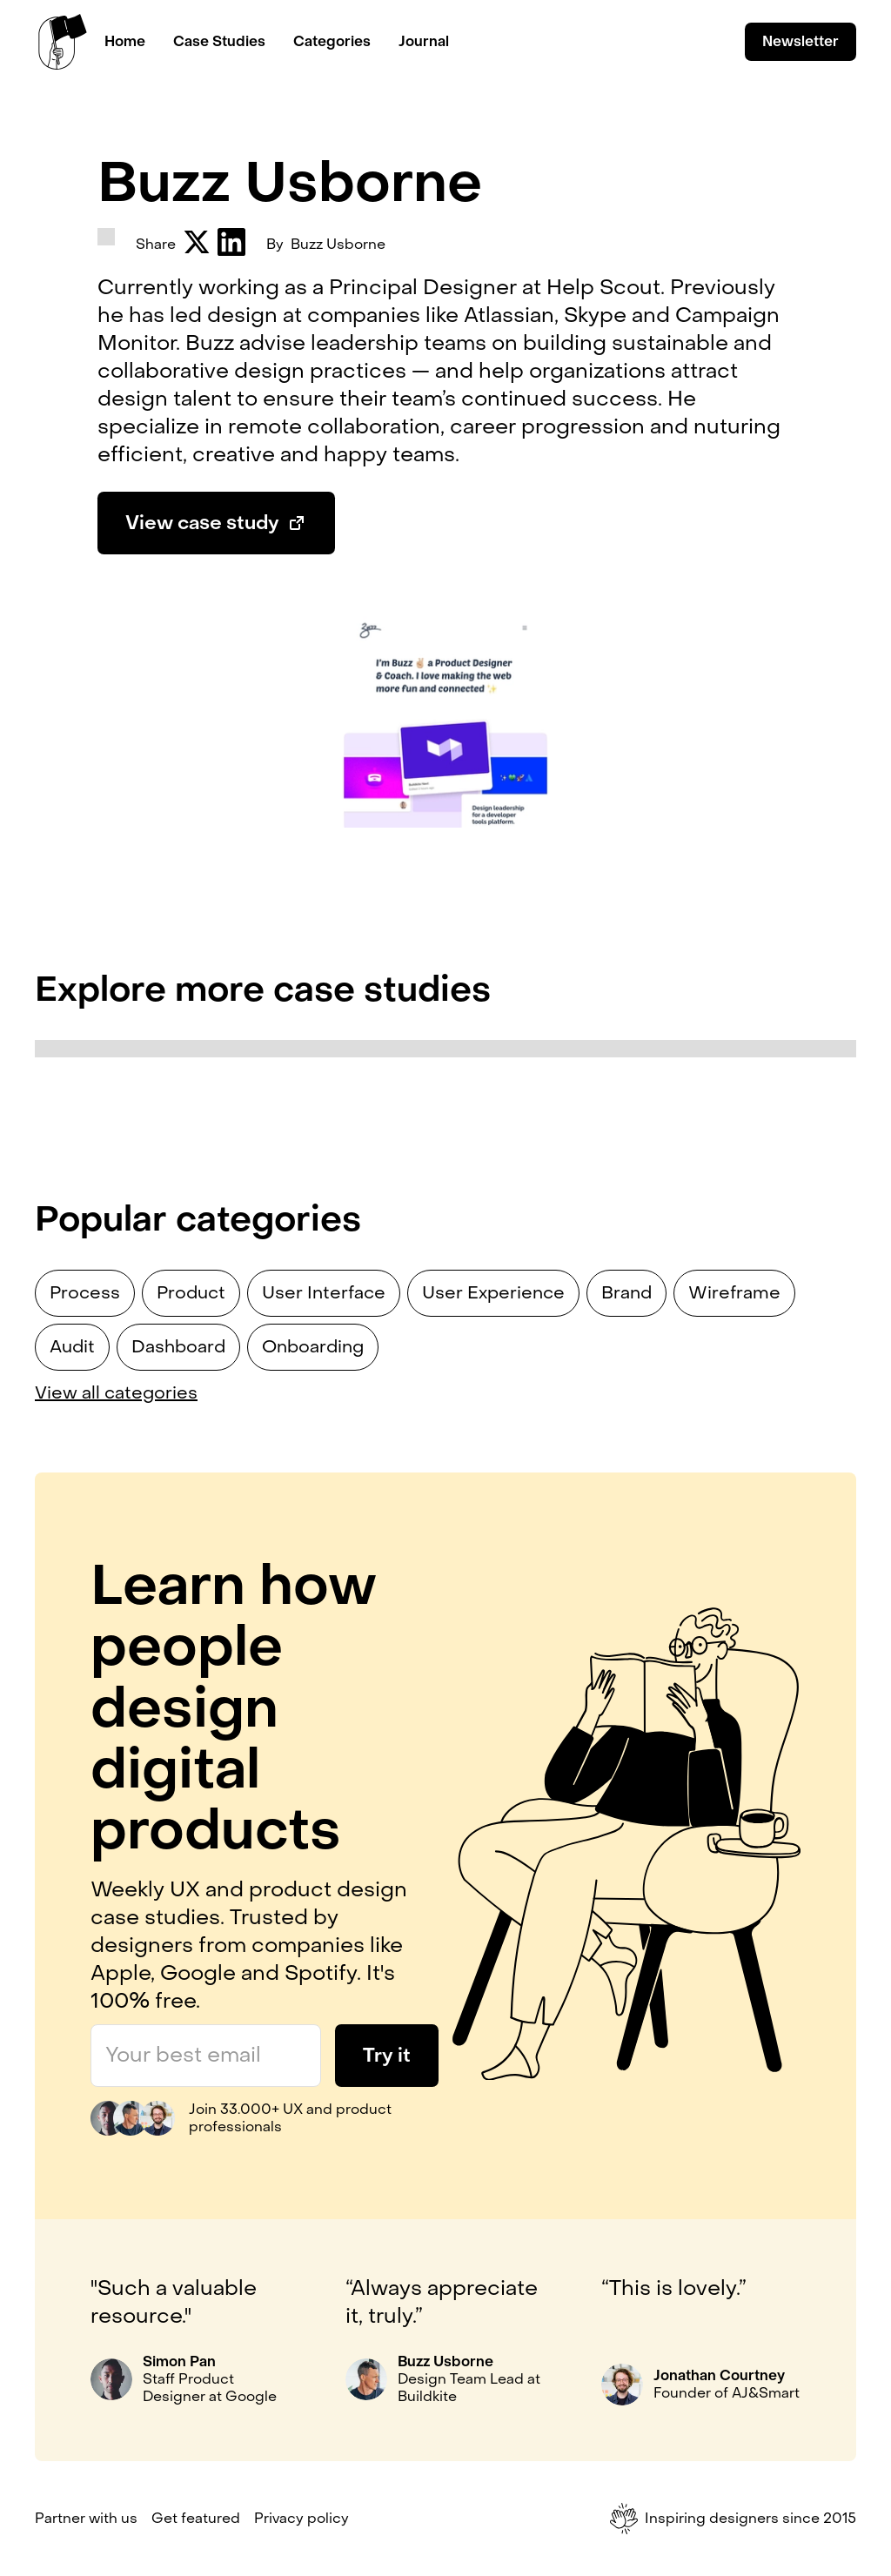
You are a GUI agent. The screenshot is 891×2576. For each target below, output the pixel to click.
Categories (332, 41)
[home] (62, 42)
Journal (424, 41)
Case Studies (219, 41)
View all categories (116, 1393)
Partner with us (86, 2518)
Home (124, 41)
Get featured (195, 2518)
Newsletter (800, 41)
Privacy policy (301, 2518)
